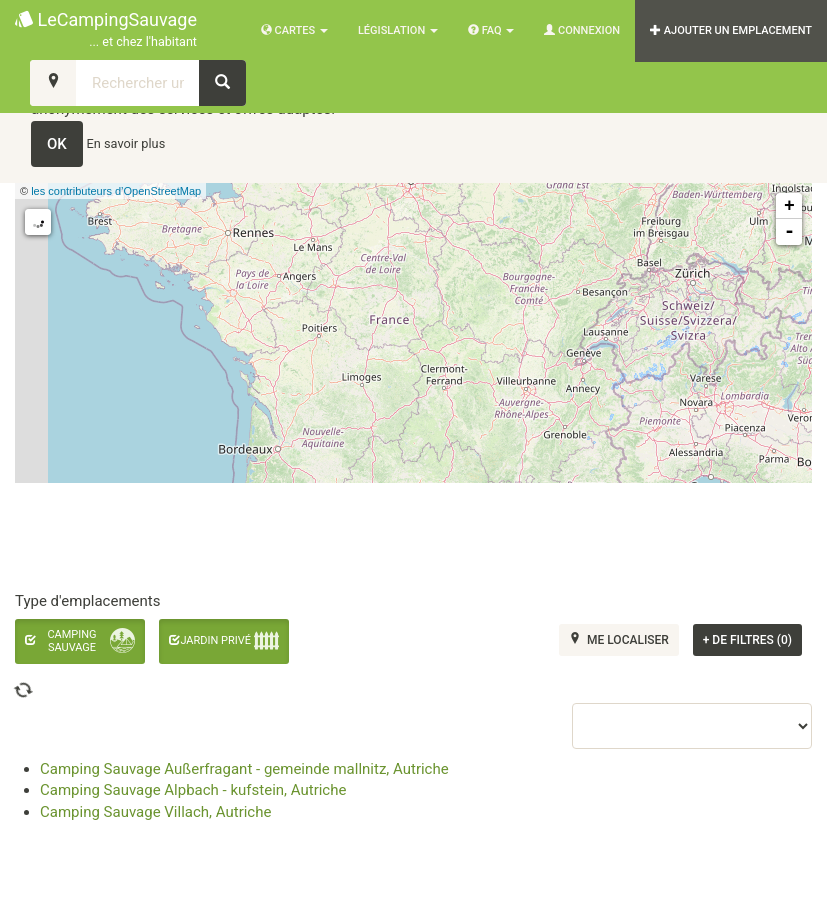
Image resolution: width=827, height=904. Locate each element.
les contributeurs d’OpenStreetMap (116, 191)
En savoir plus (126, 143)
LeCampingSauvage (106, 30)
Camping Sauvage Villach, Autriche (155, 812)
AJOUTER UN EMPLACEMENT (731, 30)
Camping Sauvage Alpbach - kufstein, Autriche (193, 790)
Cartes (294, 30)
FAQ (491, 30)
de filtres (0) (747, 640)
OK (57, 144)
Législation (398, 30)
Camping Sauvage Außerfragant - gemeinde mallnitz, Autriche (244, 769)
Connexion (582, 30)
